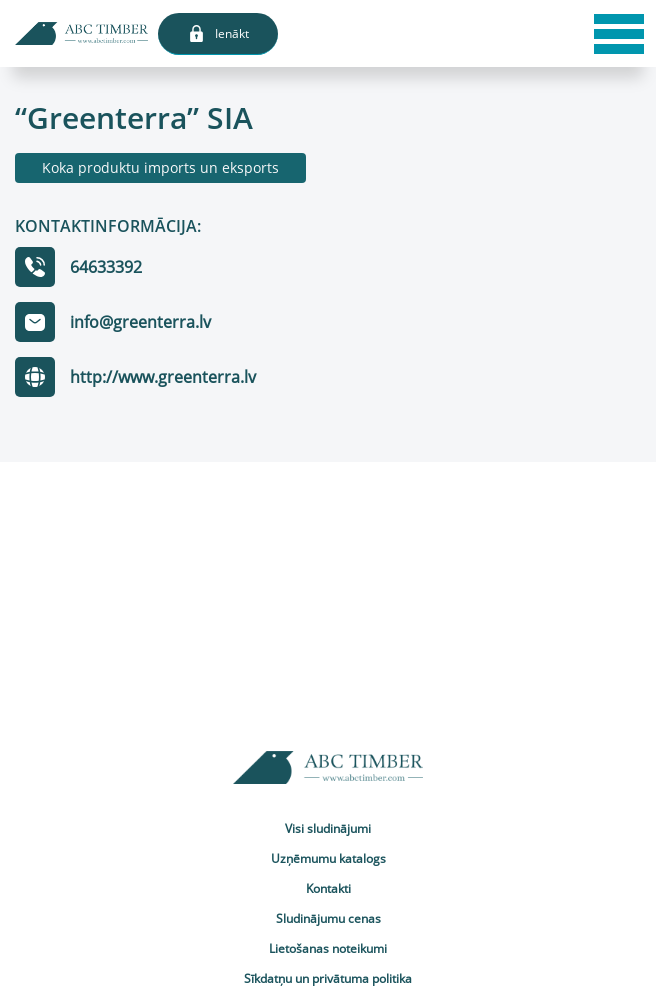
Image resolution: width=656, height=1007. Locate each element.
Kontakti (328, 888)
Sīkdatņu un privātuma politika (328, 978)
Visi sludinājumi (328, 828)
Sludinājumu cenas (328, 918)
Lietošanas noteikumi (328, 948)
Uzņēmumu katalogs (328, 858)
